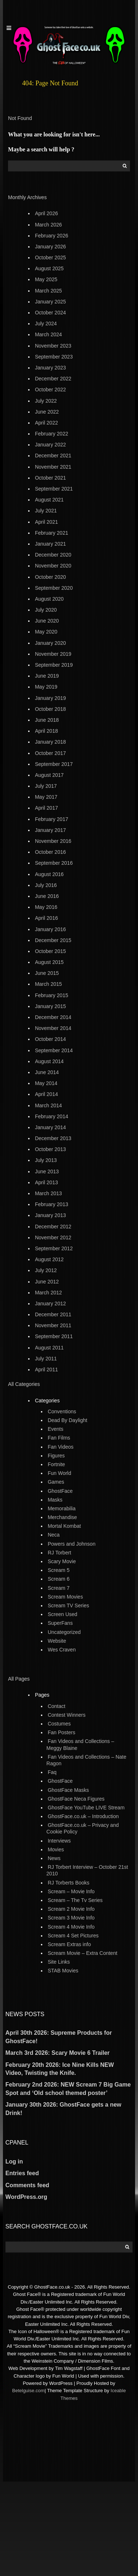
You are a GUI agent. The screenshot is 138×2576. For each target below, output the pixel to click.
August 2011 (49, 1348)
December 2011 (53, 1314)
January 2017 (50, 830)
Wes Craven (62, 1650)
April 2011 (46, 1369)
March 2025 (48, 291)
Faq (52, 1772)
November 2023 (53, 346)
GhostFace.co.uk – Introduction (83, 1816)
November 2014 (53, 1028)
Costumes (59, 1724)
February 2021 (51, 533)
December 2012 (53, 1226)
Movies (56, 1849)
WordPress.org (26, 2197)
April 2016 (46, 918)
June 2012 (47, 1282)
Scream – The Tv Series (75, 1900)
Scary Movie (62, 1561)
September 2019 (54, 665)
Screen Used (62, 1614)
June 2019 (47, 676)
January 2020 (50, 643)
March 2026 (48, 225)
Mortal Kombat (64, 1526)
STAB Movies (63, 1970)
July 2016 (46, 885)
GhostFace (60, 1491)
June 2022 (47, 412)
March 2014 (48, 1105)
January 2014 (50, 1127)
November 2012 (53, 1237)
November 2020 (53, 566)
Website (57, 1641)
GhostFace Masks (68, 1790)
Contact (56, 1706)
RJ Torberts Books (68, 1883)
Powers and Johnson (72, 1544)
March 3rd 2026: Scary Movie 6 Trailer (57, 2053)
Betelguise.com (28, 2390)
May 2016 (46, 907)
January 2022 (50, 445)
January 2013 (50, 1215)
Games (56, 1482)
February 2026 (51, 236)
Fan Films (59, 1438)
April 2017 (46, 808)
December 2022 (53, 378)
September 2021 (54, 489)
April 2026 (46, 213)
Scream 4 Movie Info (71, 1927)
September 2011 (54, 1336)
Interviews (59, 1841)
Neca (54, 1535)
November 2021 (53, 467)
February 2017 (51, 819)
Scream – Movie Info (71, 1891)
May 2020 (46, 632)
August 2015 (49, 962)
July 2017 (46, 786)
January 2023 (50, 368)
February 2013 (51, 1204)
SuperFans (60, 1623)
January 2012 (50, 1303)
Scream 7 (59, 1588)
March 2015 (48, 984)
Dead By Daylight (67, 1420)
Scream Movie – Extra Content (83, 1953)
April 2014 (46, 1094)
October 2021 (50, 478)
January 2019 (50, 698)
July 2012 (46, 1270)
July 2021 (46, 511)
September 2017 (54, 764)
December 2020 (53, 555)
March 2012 (48, 1292)
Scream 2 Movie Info (71, 1909)
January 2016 (50, 929)
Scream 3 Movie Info (71, 1918)
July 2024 (46, 323)
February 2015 (51, 995)
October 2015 (50, 951)
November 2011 (53, 1325)
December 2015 (53, 940)
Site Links (59, 1962)
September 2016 (54, 863)
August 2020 (49, 599)
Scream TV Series (68, 1605)
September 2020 (54, 588)
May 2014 (46, 1083)
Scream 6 (59, 1579)
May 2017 (46, 797)
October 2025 (50, 257)
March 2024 (48, 334)
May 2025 (46, 279)
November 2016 (53, 841)
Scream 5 (59, 1570)
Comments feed (27, 2185)
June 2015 (47, 973)
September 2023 (54, 357)
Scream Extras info (69, 1944)
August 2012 (49, 1259)
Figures (56, 1456)
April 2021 (46, 522)
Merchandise (62, 1517)
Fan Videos (61, 1447)
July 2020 (46, 610)
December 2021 (53, 455)
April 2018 (46, 731)
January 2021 (50, 544)
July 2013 (46, 1160)
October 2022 (50, 389)
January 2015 (50, 1006)
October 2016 (50, 852)
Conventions (62, 1411)
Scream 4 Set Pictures (73, 1935)
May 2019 (46, 687)
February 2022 (51, 434)
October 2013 (50, 1149)
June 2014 (47, 1072)
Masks (55, 1500)
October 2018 (50, 709)
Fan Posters (61, 1732)
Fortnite (56, 1464)
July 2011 (46, 1358)
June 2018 (47, 720)
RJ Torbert (59, 1553)
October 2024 (50, 312)
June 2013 (47, 1171)
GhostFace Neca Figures (76, 1799)
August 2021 (49, 500)
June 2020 (47, 621)
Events (56, 1429)
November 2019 (53, 654)
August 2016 (49, 874)
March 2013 (48, 1193)
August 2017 (49, 775)
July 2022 (46, 401)
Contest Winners (66, 1715)
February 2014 (51, 1116)
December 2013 (53, 1138)
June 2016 (47, 896)
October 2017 (50, 753)
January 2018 (50, 742)
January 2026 (50, 246)
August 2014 (49, 1061)
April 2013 (46, 1182)
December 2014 (53, 1017)
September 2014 (54, 1050)
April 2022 (46, 423)
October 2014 (50, 1039)
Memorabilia (62, 1508)
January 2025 (50, 302)
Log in (14, 2161)
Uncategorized (64, 1632)
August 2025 (49, 268)
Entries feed (22, 2173)
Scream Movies (65, 1597)
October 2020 (50, 577)
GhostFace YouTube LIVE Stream (86, 1807)
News (54, 1858)
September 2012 (54, 1248)
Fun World (59, 1473)
